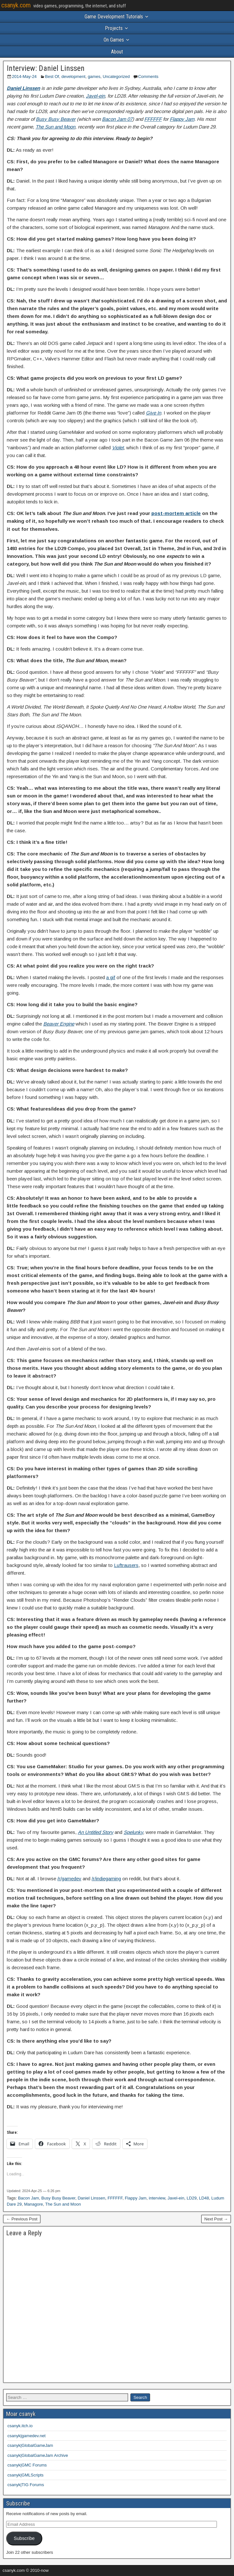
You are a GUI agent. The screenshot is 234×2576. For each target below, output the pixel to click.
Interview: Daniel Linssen (46, 68)
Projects (114, 28)
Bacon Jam (28, 2198)
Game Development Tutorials (114, 17)
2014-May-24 (24, 76)
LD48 (204, 2198)
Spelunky (133, 1832)
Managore (33, 2204)
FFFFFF (153, 119)
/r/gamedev (69, 1878)
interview (157, 2198)
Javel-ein (95, 96)
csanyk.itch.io (20, 2425)
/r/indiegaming (106, 1878)
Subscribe (24, 2538)
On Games (114, 40)
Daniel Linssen (23, 88)
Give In (153, 412)
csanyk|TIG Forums (25, 2484)
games (94, 76)
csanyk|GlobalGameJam (30, 2445)
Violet (118, 447)
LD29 (192, 2198)
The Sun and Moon (55, 126)
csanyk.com (16, 5)
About (117, 52)
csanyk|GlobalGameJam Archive (37, 2455)
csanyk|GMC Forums (27, 2465)
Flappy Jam (182, 119)
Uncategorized (116, 76)
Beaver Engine (58, 1023)
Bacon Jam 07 (117, 119)
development (73, 76)
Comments (148, 76)
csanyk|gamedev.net (26, 2435)
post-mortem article (176, 513)
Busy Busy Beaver (56, 119)
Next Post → (216, 2219)
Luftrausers (126, 1565)
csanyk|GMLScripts (25, 2475)
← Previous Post (21, 2219)
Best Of (52, 76)
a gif (110, 977)
